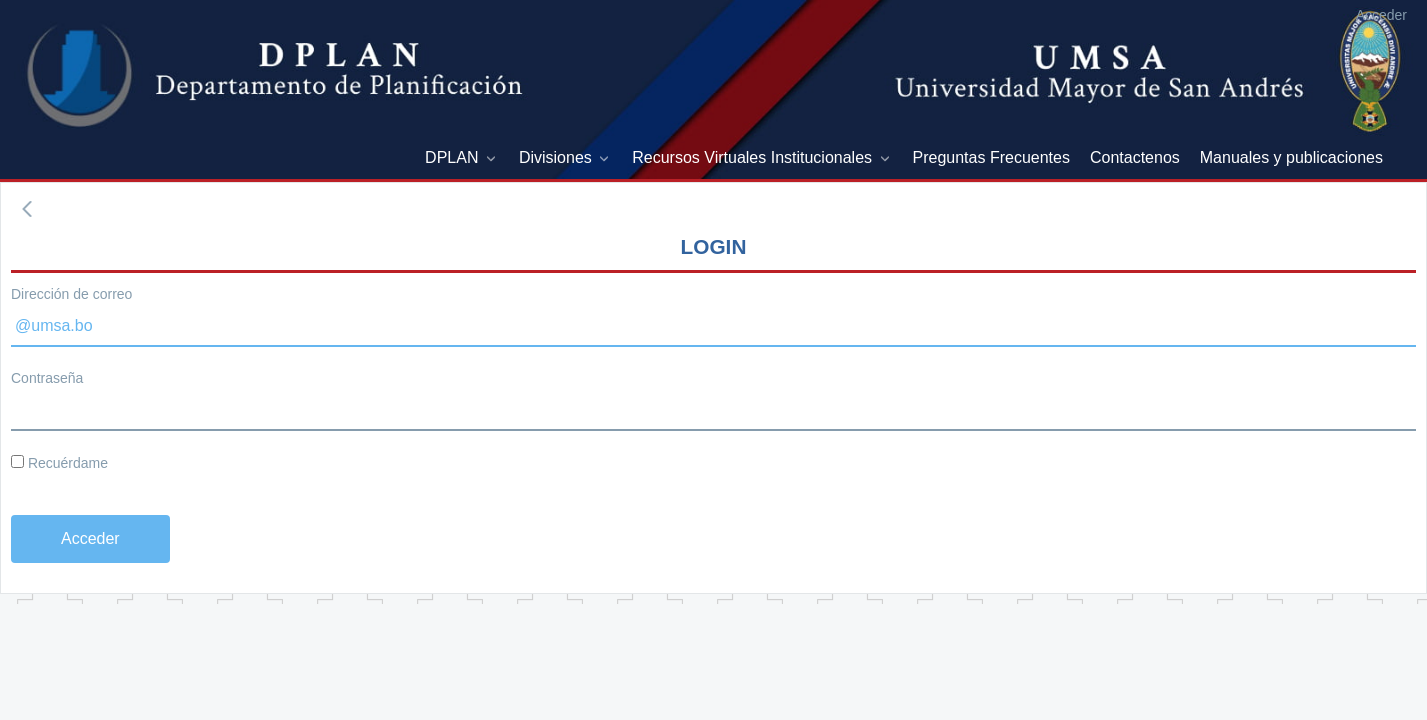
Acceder (1381, 15)
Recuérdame (59, 463)
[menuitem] (462, 158)
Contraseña (47, 378)
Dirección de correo (71, 294)
